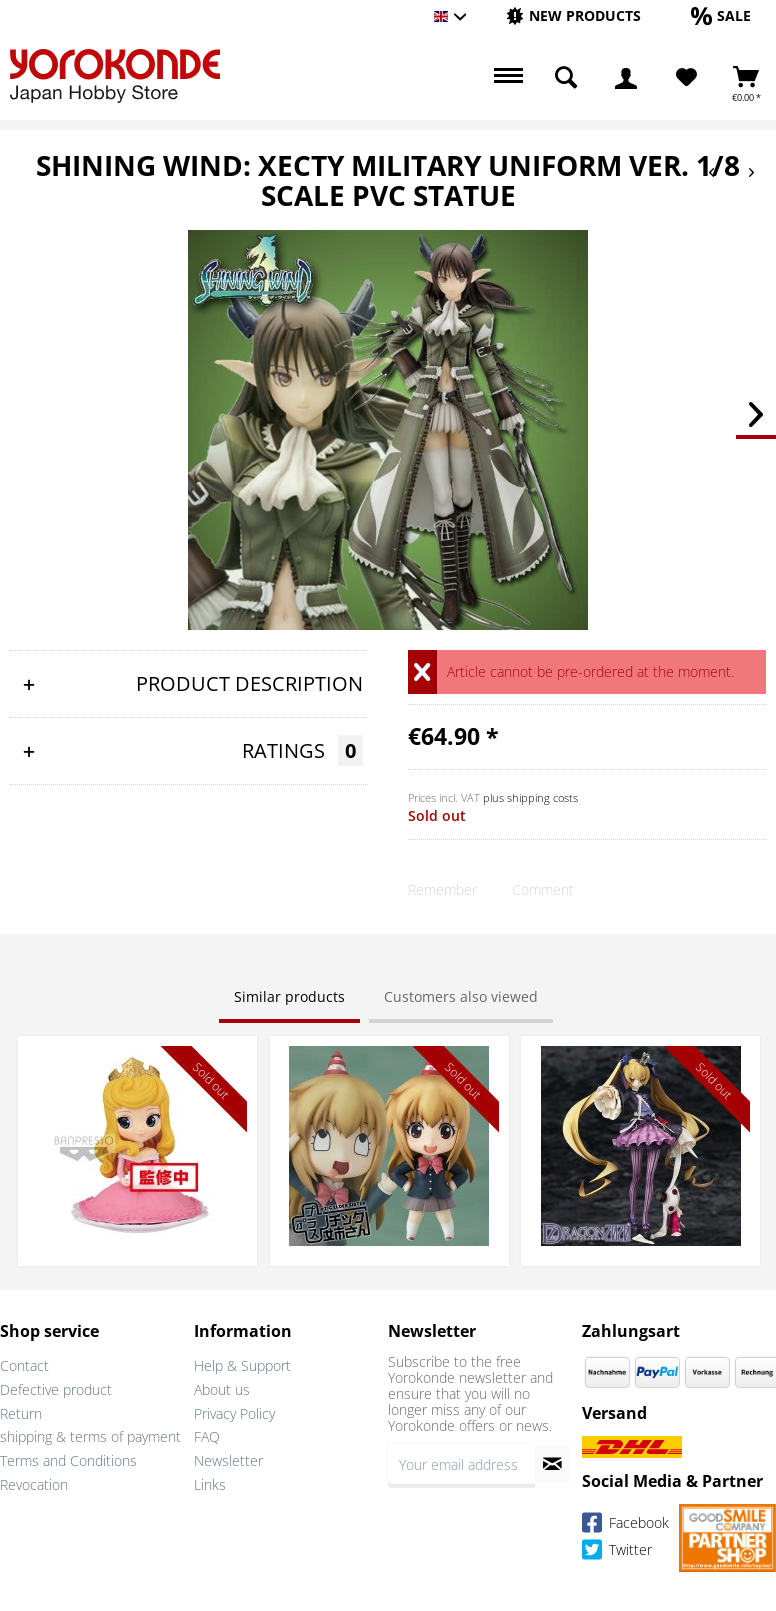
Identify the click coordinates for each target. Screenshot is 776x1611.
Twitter (617, 1552)
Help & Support (242, 1365)
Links (210, 1484)
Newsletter (228, 1460)
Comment (543, 889)
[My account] (626, 78)
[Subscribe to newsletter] (552, 1464)
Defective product (56, 1389)
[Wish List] (686, 78)
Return (21, 1413)
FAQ (207, 1436)
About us (222, 1389)
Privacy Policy (234, 1413)
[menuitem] (573, 16)
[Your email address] (461, 1464)
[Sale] (721, 15)
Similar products (289, 996)
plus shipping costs (530, 797)
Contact (24, 1365)
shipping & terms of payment (90, 1436)
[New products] (573, 15)
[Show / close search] (566, 78)
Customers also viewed (461, 996)
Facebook (625, 1525)
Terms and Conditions (68, 1460)
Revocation (34, 1484)
